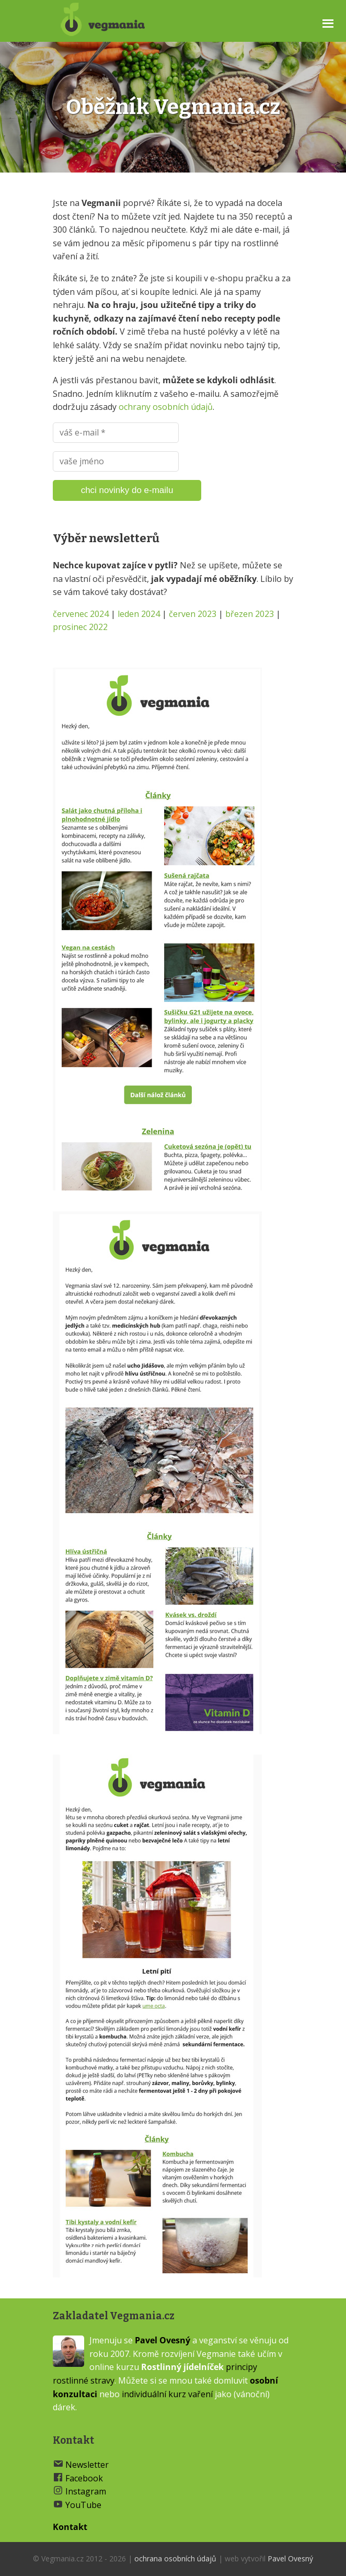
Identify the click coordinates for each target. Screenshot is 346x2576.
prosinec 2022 (80, 627)
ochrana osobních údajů (175, 2558)
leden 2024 (139, 614)
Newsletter (87, 2464)
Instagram (85, 2491)
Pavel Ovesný (162, 2340)
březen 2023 (249, 614)
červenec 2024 (81, 614)
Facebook (84, 2478)
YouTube (83, 2505)
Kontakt (70, 2527)
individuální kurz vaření (167, 2394)
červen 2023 (192, 614)
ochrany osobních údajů (166, 407)
